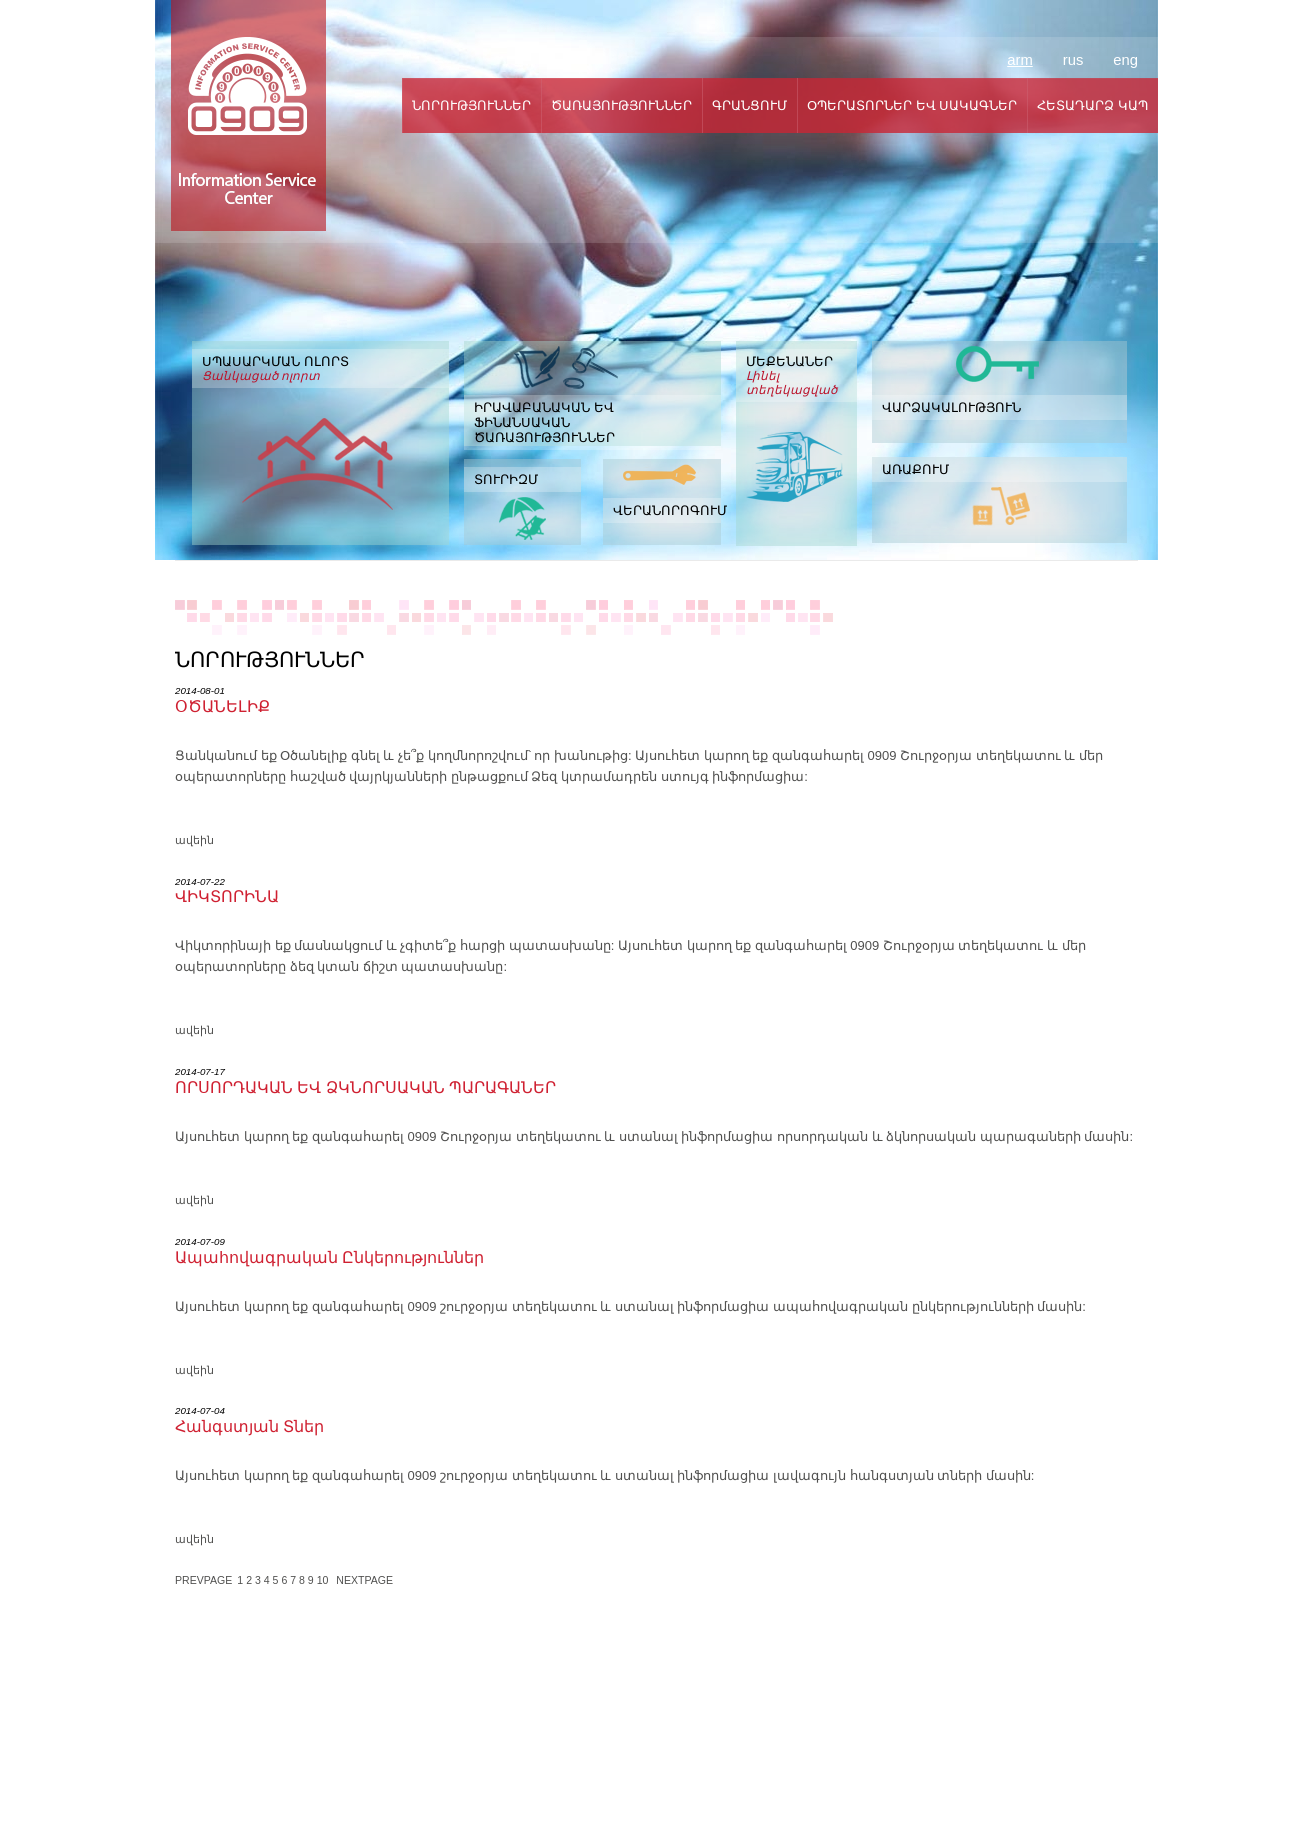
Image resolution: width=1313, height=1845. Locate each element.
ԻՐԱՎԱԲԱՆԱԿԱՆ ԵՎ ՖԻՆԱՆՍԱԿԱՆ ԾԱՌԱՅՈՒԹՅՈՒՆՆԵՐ (544, 422)
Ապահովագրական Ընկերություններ (329, 1257)
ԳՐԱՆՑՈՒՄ (749, 105)
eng (1125, 60)
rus (1073, 60)
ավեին (194, 840)
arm (1019, 60)
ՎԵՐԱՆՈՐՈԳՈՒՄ (667, 510)
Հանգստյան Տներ (249, 1426)
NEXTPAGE (364, 1580)
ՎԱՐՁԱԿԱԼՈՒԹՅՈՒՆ (951, 407)
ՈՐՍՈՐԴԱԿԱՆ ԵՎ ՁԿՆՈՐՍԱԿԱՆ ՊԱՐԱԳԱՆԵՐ (365, 1087)
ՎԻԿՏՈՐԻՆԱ (227, 896)
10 (324, 1580)
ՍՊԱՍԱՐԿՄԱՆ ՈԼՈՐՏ (320, 368)
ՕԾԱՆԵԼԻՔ (222, 706)
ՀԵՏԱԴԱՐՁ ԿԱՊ (1092, 105)
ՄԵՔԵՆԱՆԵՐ (796, 375)
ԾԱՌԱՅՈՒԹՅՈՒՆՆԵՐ (621, 105)
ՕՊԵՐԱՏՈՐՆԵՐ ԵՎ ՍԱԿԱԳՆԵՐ (912, 105)
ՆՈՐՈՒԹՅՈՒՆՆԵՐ (471, 105)
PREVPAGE (203, 1580)
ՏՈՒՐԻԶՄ (506, 479)
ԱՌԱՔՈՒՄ (915, 469)
